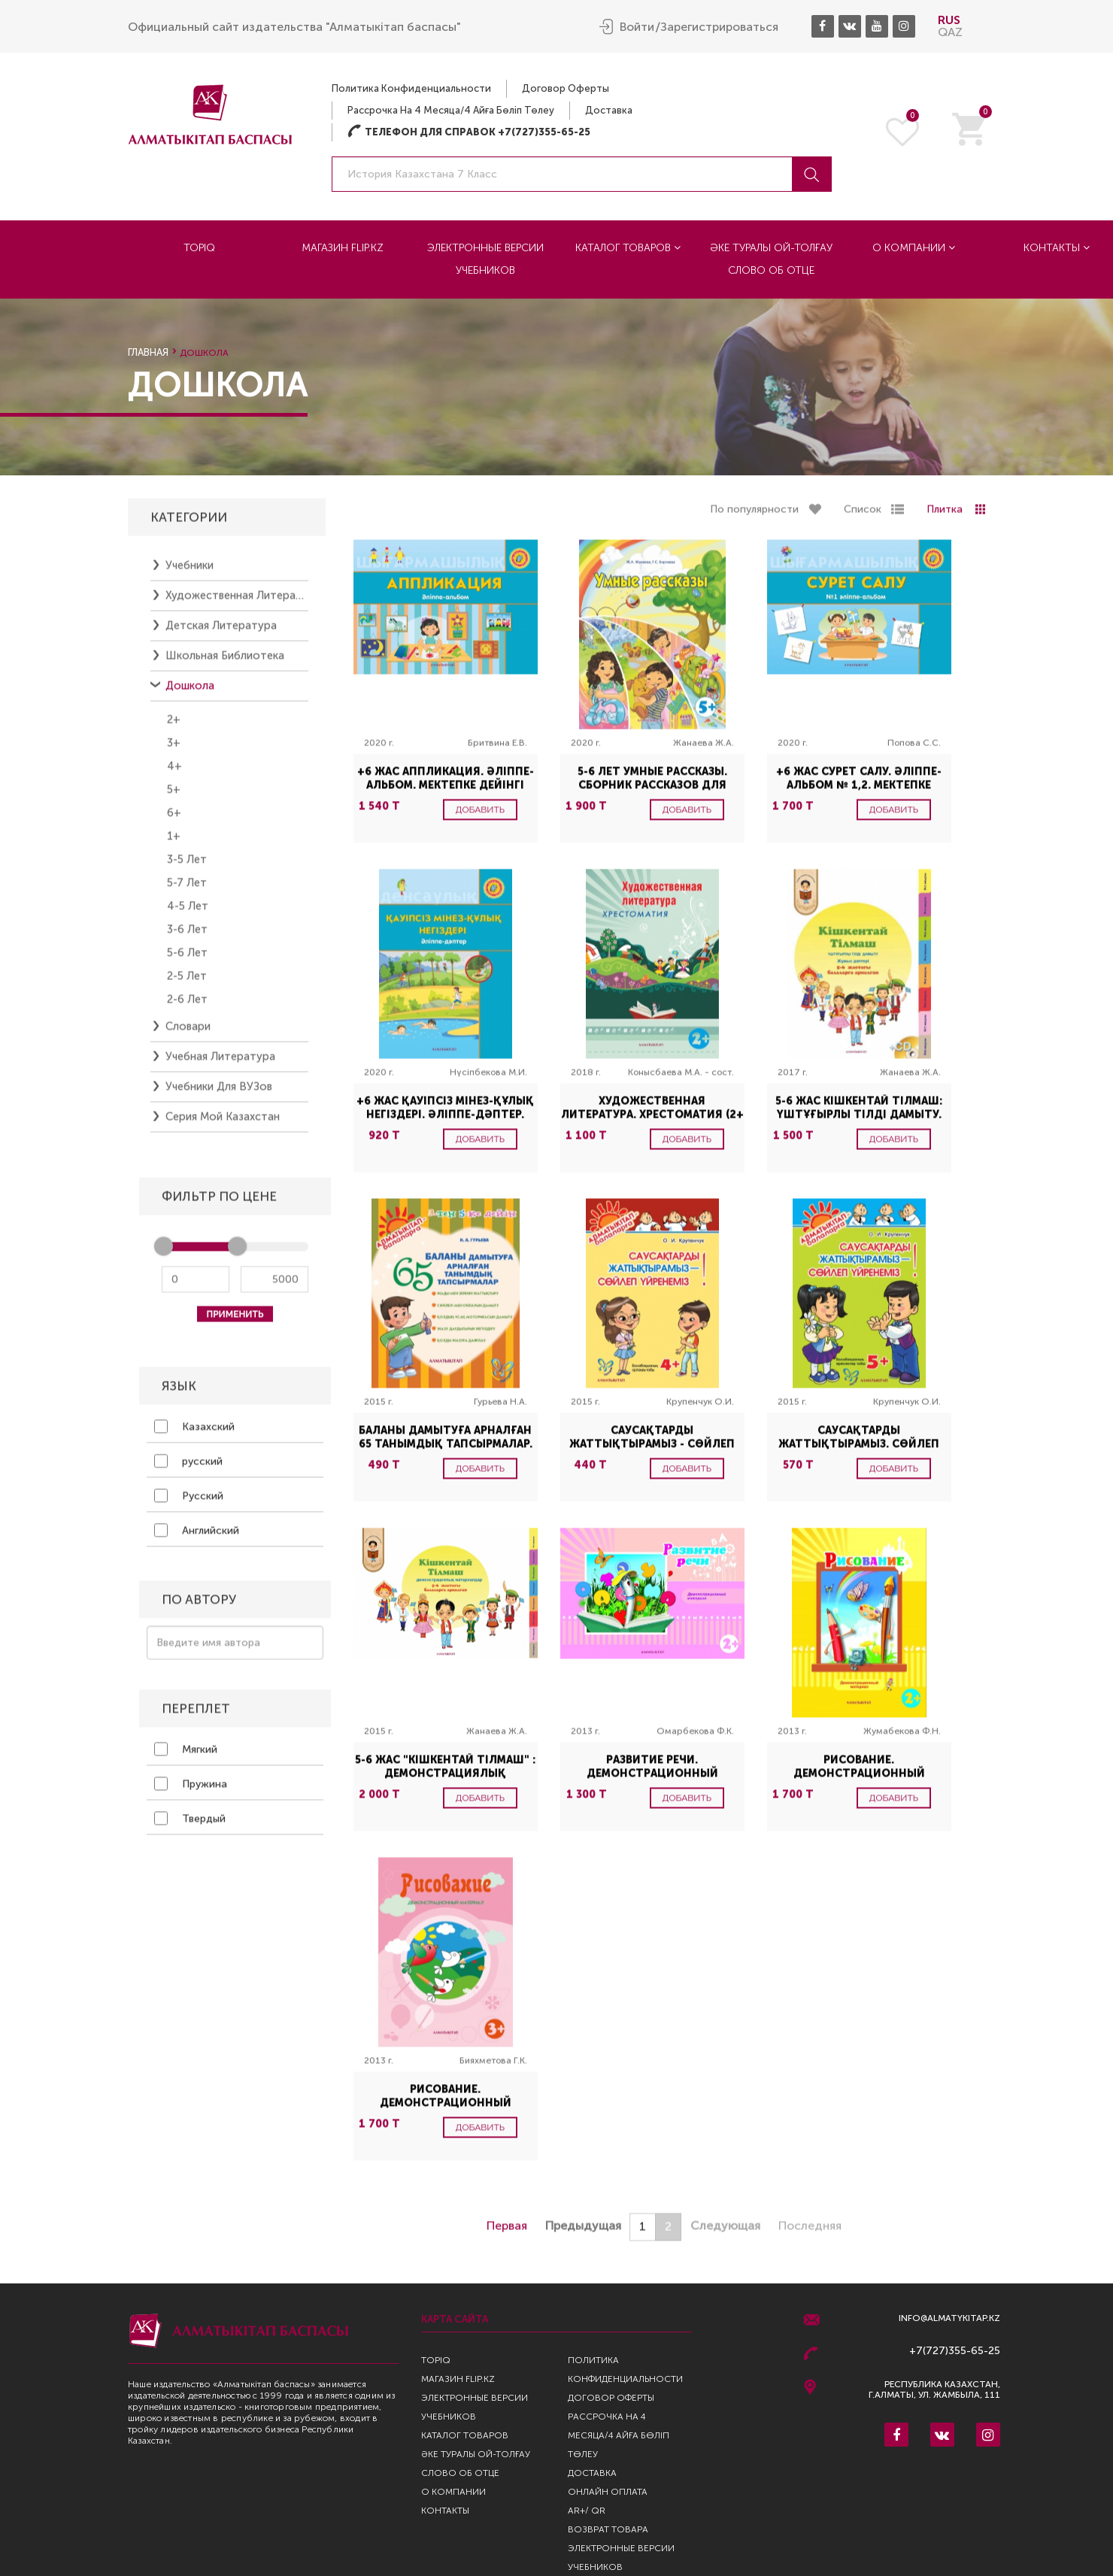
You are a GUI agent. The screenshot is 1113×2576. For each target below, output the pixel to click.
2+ (173, 728)
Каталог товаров (628, 247)
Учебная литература (220, 1065)
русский (188, 1469)
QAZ (950, 31)
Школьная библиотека (224, 664)
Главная (148, 352)
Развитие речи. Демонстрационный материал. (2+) (652, 1782)
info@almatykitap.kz (949, 2318)
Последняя (810, 2234)
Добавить (480, 818)
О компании (913, 247)
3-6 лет (187, 938)
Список (862, 517)
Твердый (190, 1827)
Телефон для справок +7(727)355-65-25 (469, 131)
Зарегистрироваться (719, 26)
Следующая (725, 2234)
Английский (196, 1539)
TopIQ (199, 247)
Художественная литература (236, 604)
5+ (173, 798)
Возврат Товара (608, 2529)
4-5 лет (187, 914)
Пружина (190, 1792)
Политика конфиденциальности (411, 87)
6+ (174, 821)
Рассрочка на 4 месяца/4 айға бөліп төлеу (450, 109)
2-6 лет (187, 1008)
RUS (949, 19)
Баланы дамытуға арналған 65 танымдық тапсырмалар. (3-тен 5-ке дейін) (445, 1453)
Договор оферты (565, 87)
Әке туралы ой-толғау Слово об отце (771, 258)
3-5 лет (187, 868)
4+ (174, 774)
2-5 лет (187, 984)
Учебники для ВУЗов (218, 1095)
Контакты (445, 2510)
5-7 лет (187, 891)
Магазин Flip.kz (343, 247)
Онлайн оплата (607, 2491)
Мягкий (185, 1757)
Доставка (608, 109)
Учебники (189, 574)
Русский (188, 1504)
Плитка (944, 517)
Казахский (194, 1435)
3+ (173, 751)
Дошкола (189, 694)
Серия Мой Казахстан (222, 1125)
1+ (173, 844)
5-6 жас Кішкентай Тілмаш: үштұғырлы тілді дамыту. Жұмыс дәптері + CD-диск (858, 1123)
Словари (188, 1035)
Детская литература (221, 634)
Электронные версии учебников (485, 258)
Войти (637, 26)
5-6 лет (187, 961)
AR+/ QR (586, 2510)
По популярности (754, 517)
